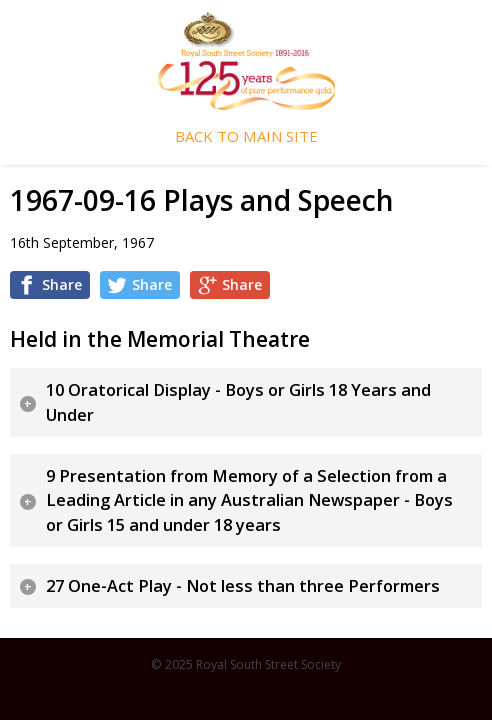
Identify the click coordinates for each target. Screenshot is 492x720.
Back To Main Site (246, 136)
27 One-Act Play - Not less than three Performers (243, 586)
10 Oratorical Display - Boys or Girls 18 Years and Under (238, 402)
